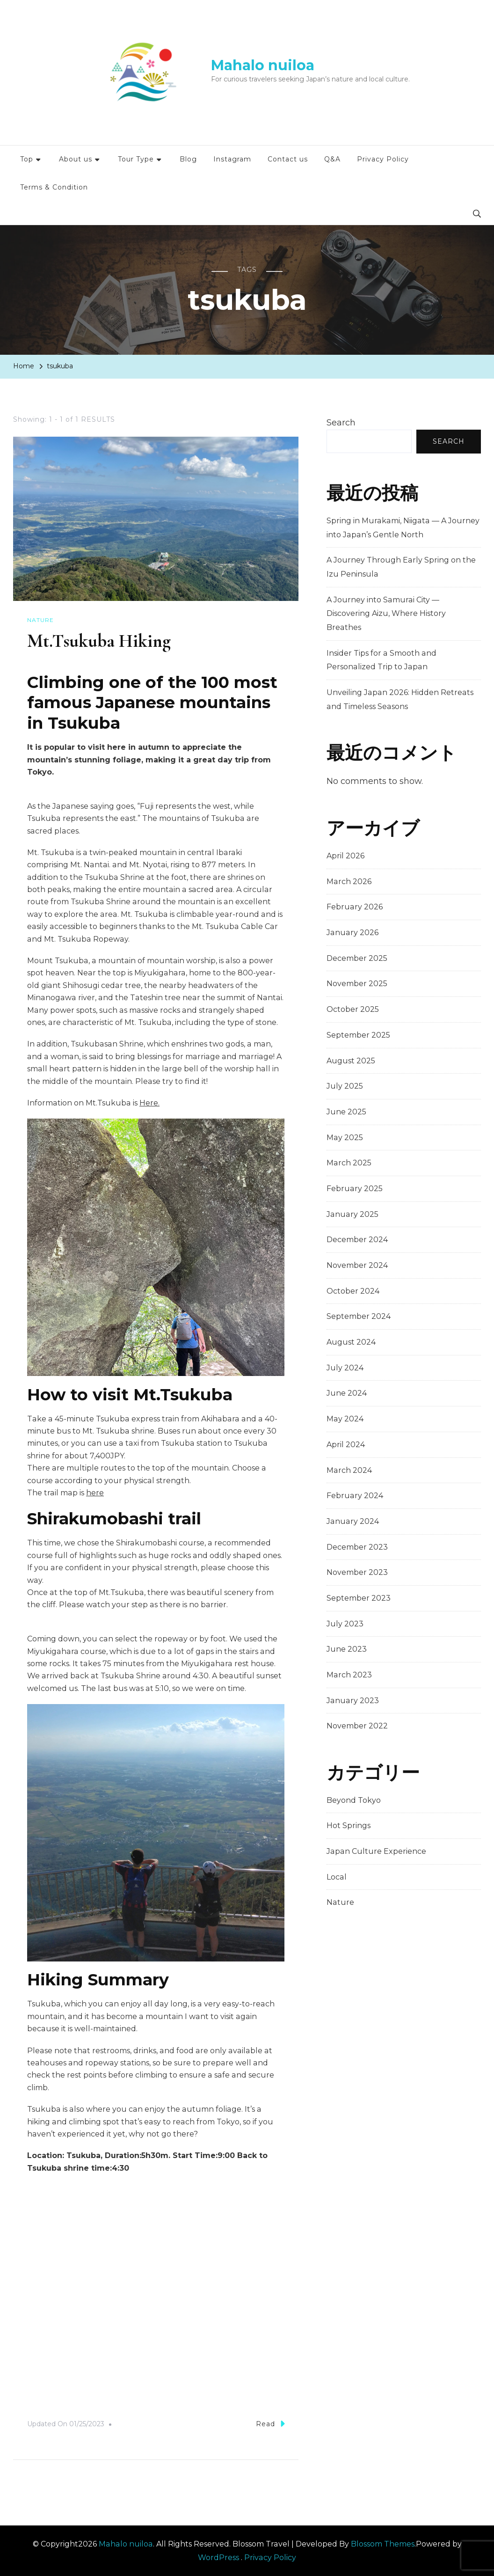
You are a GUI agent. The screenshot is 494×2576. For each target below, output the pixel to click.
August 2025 (351, 1060)
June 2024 (347, 1393)
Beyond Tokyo (354, 1800)
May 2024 (345, 1418)
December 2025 (357, 958)
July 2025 (345, 1086)
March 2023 (349, 1674)
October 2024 (353, 1291)
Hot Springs (348, 1825)
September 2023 (359, 1598)
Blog (188, 159)
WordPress (218, 2557)
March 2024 (349, 1470)
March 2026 (349, 881)
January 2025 (352, 1214)
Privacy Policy (383, 159)
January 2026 (352, 932)
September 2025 (358, 1035)
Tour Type (136, 159)
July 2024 (345, 1367)
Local (337, 1877)
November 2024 (357, 1265)
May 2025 (345, 1137)
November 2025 (357, 983)
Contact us (288, 159)
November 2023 (357, 1572)
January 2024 (353, 1521)
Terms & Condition (54, 187)
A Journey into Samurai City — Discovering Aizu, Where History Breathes (386, 613)
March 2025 (349, 1162)
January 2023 (353, 1700)
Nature (40, 619)
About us (75, 159)
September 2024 (359, 1316)
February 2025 (355, 1188)
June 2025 (346, 1111)
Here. (149, 1102)
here (95, 1492)
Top (26, 159)
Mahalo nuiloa (262, 65)
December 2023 (357, 1547)
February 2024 (355, 1495)
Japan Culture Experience (376, 1851)
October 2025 (353, 1009)
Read (270, 2423)
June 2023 (347, 1649)
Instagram (232, 159)
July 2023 (345, 1623)
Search (341, 422)
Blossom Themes (382, 2543)
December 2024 (357, 1239)
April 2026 (345, 855)
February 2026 (355, 906)
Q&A (332, 159)
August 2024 (351, 1342)
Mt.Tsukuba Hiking (99, 640)
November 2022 (357, 1725)
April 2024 (346, 1444)
